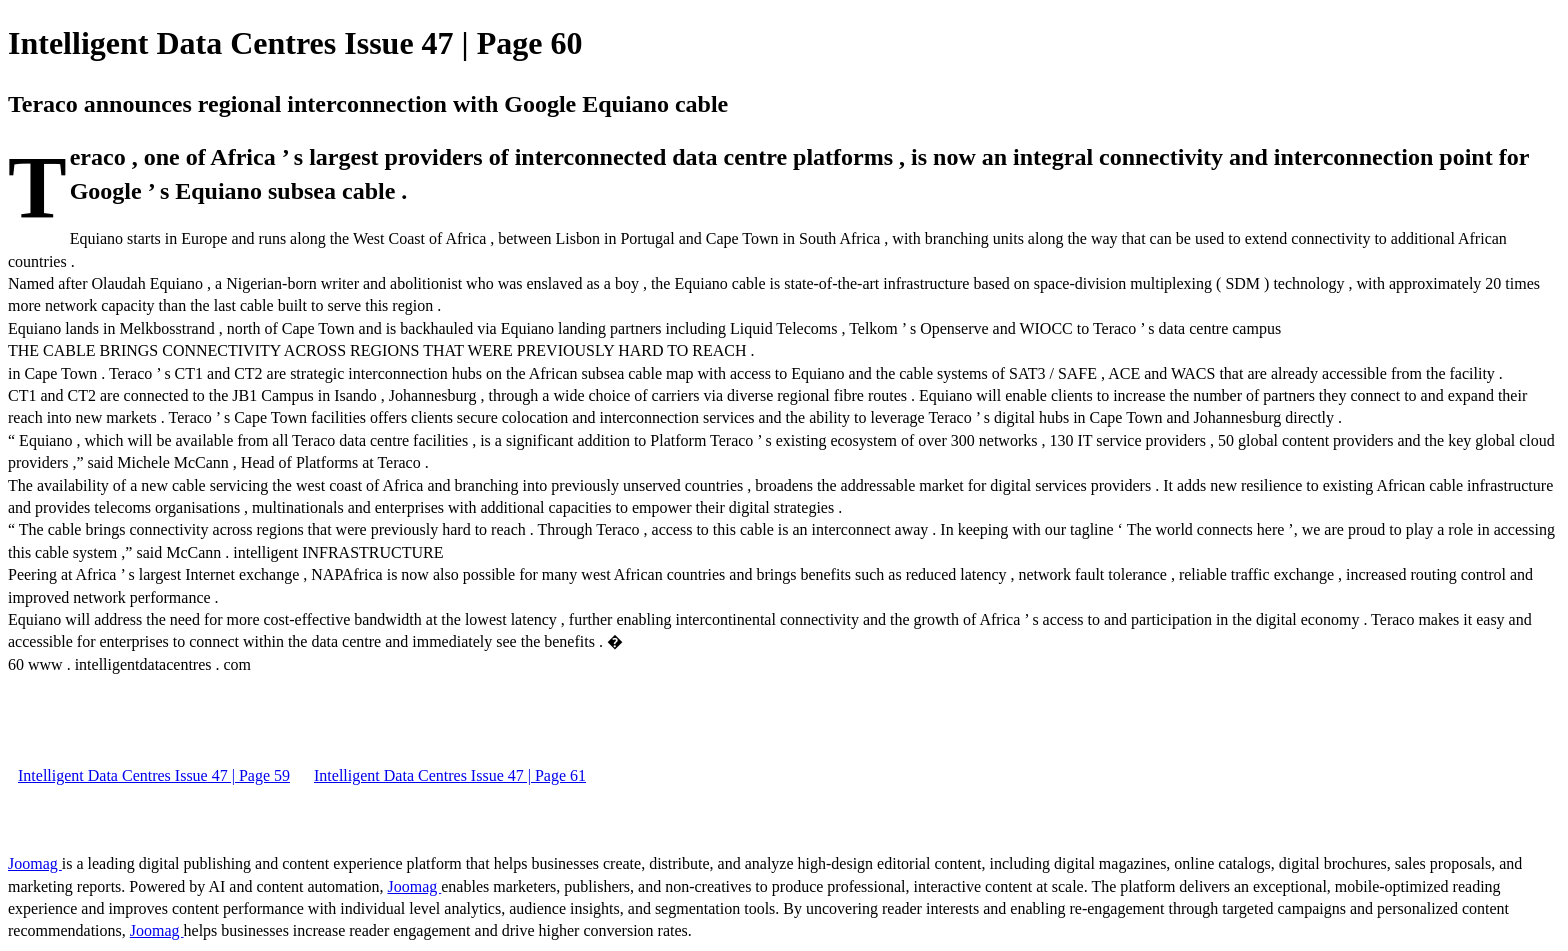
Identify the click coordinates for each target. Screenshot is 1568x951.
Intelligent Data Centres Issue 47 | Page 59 (154, 775)
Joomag (35, 863)
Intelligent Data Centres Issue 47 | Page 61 (450, 775)
